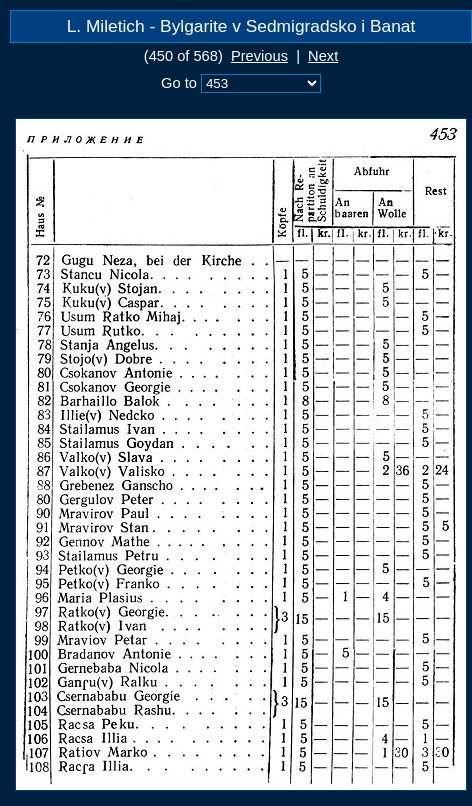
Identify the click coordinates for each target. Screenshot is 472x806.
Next (323, 56)
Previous (259, 56)
